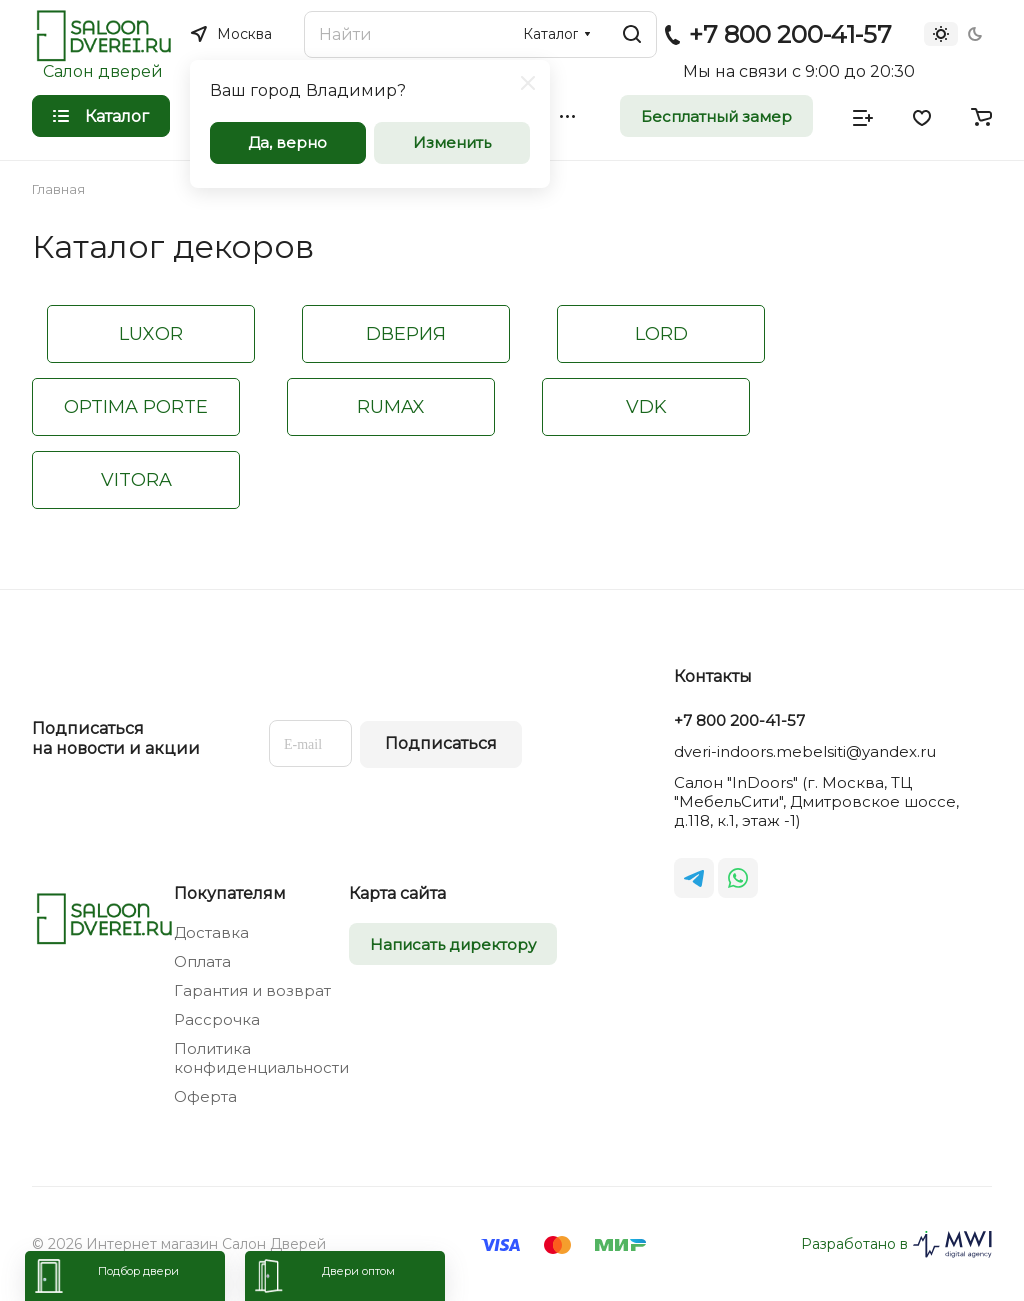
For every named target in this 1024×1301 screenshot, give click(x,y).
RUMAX (391, 407)
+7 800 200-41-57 (790, 34)
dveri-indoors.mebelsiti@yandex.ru (805, 751)
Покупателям (230, 893)
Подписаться (441, 743)
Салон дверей (103, 71)
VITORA (136, 480)
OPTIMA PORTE (136, 407)
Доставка (211, 932)
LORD (661, 334)
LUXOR (151, 334)
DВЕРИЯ (406, 334)
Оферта (205, 1096)
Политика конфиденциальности (261, 1058)
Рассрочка (217, 1019)
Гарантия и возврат (252, 990)
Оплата (202, 961)
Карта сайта (397, 893)
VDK (646, 407)
